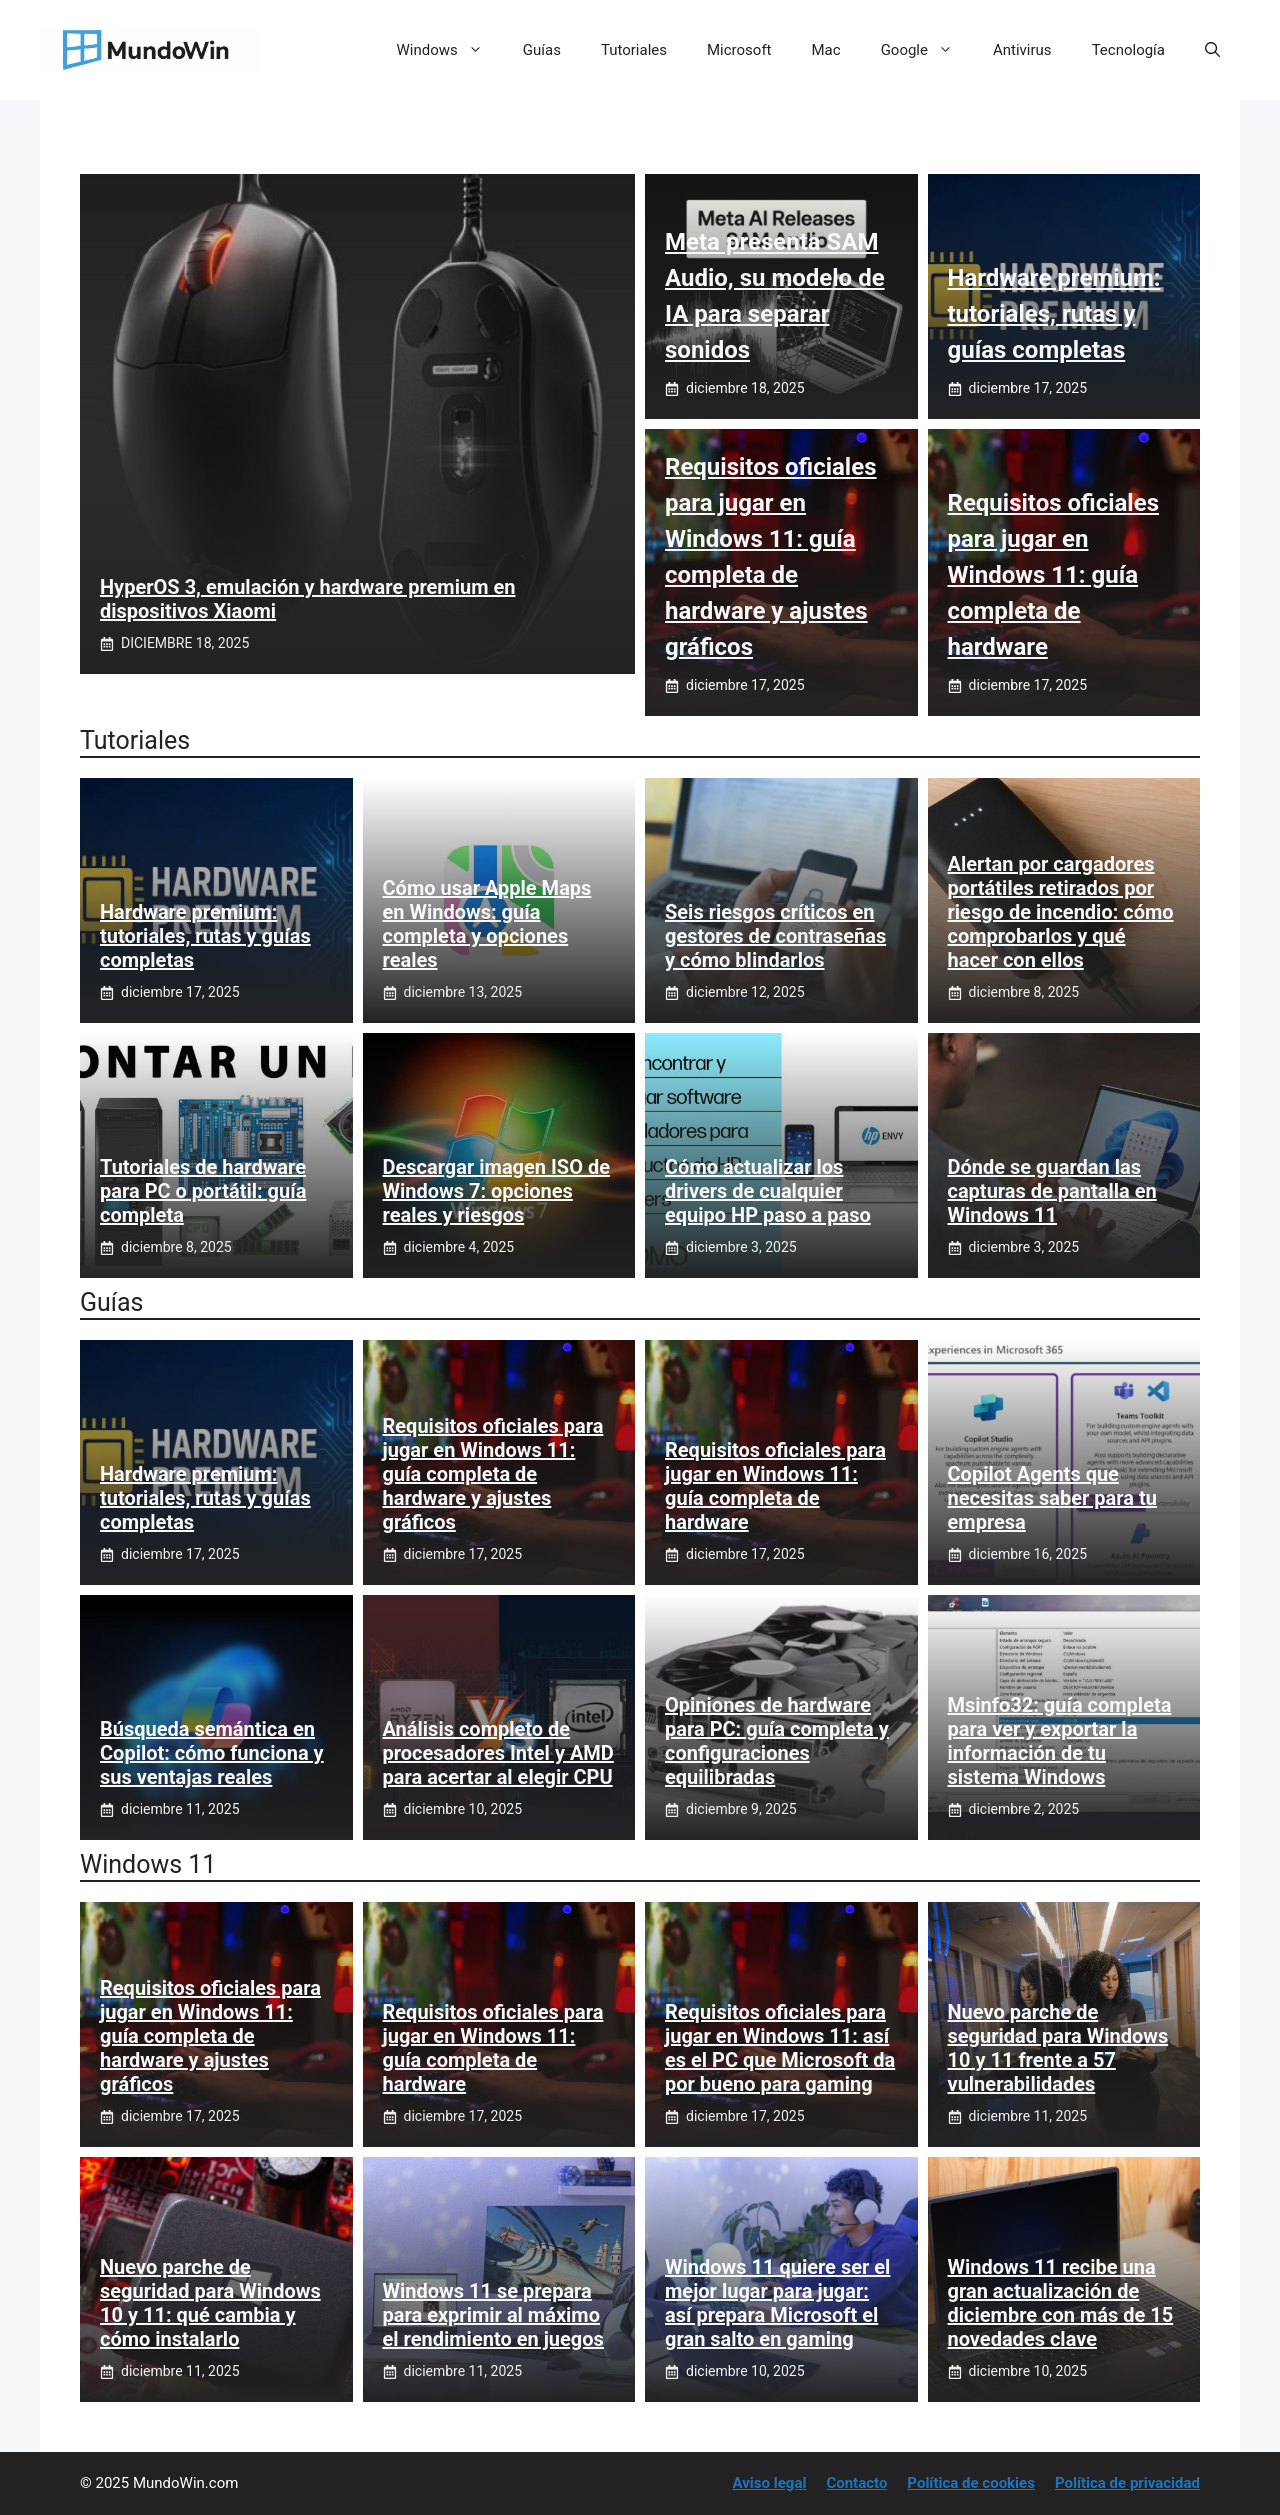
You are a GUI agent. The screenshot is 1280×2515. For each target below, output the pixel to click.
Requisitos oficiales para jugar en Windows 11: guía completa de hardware (1054, 575)
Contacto (856, 2483)
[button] (1212, 50)
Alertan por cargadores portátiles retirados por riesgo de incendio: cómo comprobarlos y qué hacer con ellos (1061, 912)
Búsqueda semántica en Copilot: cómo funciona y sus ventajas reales (212, 1753)
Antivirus (1022, 50)
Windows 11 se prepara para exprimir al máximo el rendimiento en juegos (493, 2315)
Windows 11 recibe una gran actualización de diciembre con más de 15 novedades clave (1061, 2303)
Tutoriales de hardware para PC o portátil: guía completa (203, 1191)
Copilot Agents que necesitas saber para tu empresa (1052, 1498)
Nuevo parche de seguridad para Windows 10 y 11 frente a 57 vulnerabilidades (1058, 2048)
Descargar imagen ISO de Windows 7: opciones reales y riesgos (496, 1191)
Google (927, 50)
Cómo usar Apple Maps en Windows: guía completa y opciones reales (487, 924)
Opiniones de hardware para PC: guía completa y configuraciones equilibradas (777, 1741)
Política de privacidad (1127, 2483)
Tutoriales (634, 50)
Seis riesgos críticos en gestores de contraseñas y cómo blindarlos (775, 936)
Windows (450, 50)
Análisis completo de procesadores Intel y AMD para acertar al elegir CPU (498, 1753)
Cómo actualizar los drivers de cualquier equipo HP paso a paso (768, 1191)
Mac (826, 50)
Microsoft (739, 50)
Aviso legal (770, 2483)
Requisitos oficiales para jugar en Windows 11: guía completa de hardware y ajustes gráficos (493, 1474)
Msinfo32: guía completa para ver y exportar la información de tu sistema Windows (1060, 1741)
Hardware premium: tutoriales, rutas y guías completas (1054, 314)
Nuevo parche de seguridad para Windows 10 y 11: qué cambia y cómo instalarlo (210, 2303)
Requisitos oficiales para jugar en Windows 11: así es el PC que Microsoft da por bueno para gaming (780, 2048)
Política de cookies (971, 2483)
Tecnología (1128, 50)
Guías (542, 50)
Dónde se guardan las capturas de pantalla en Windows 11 (1052, 1191)
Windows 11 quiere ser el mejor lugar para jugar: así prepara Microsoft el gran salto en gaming (777, 2303)
